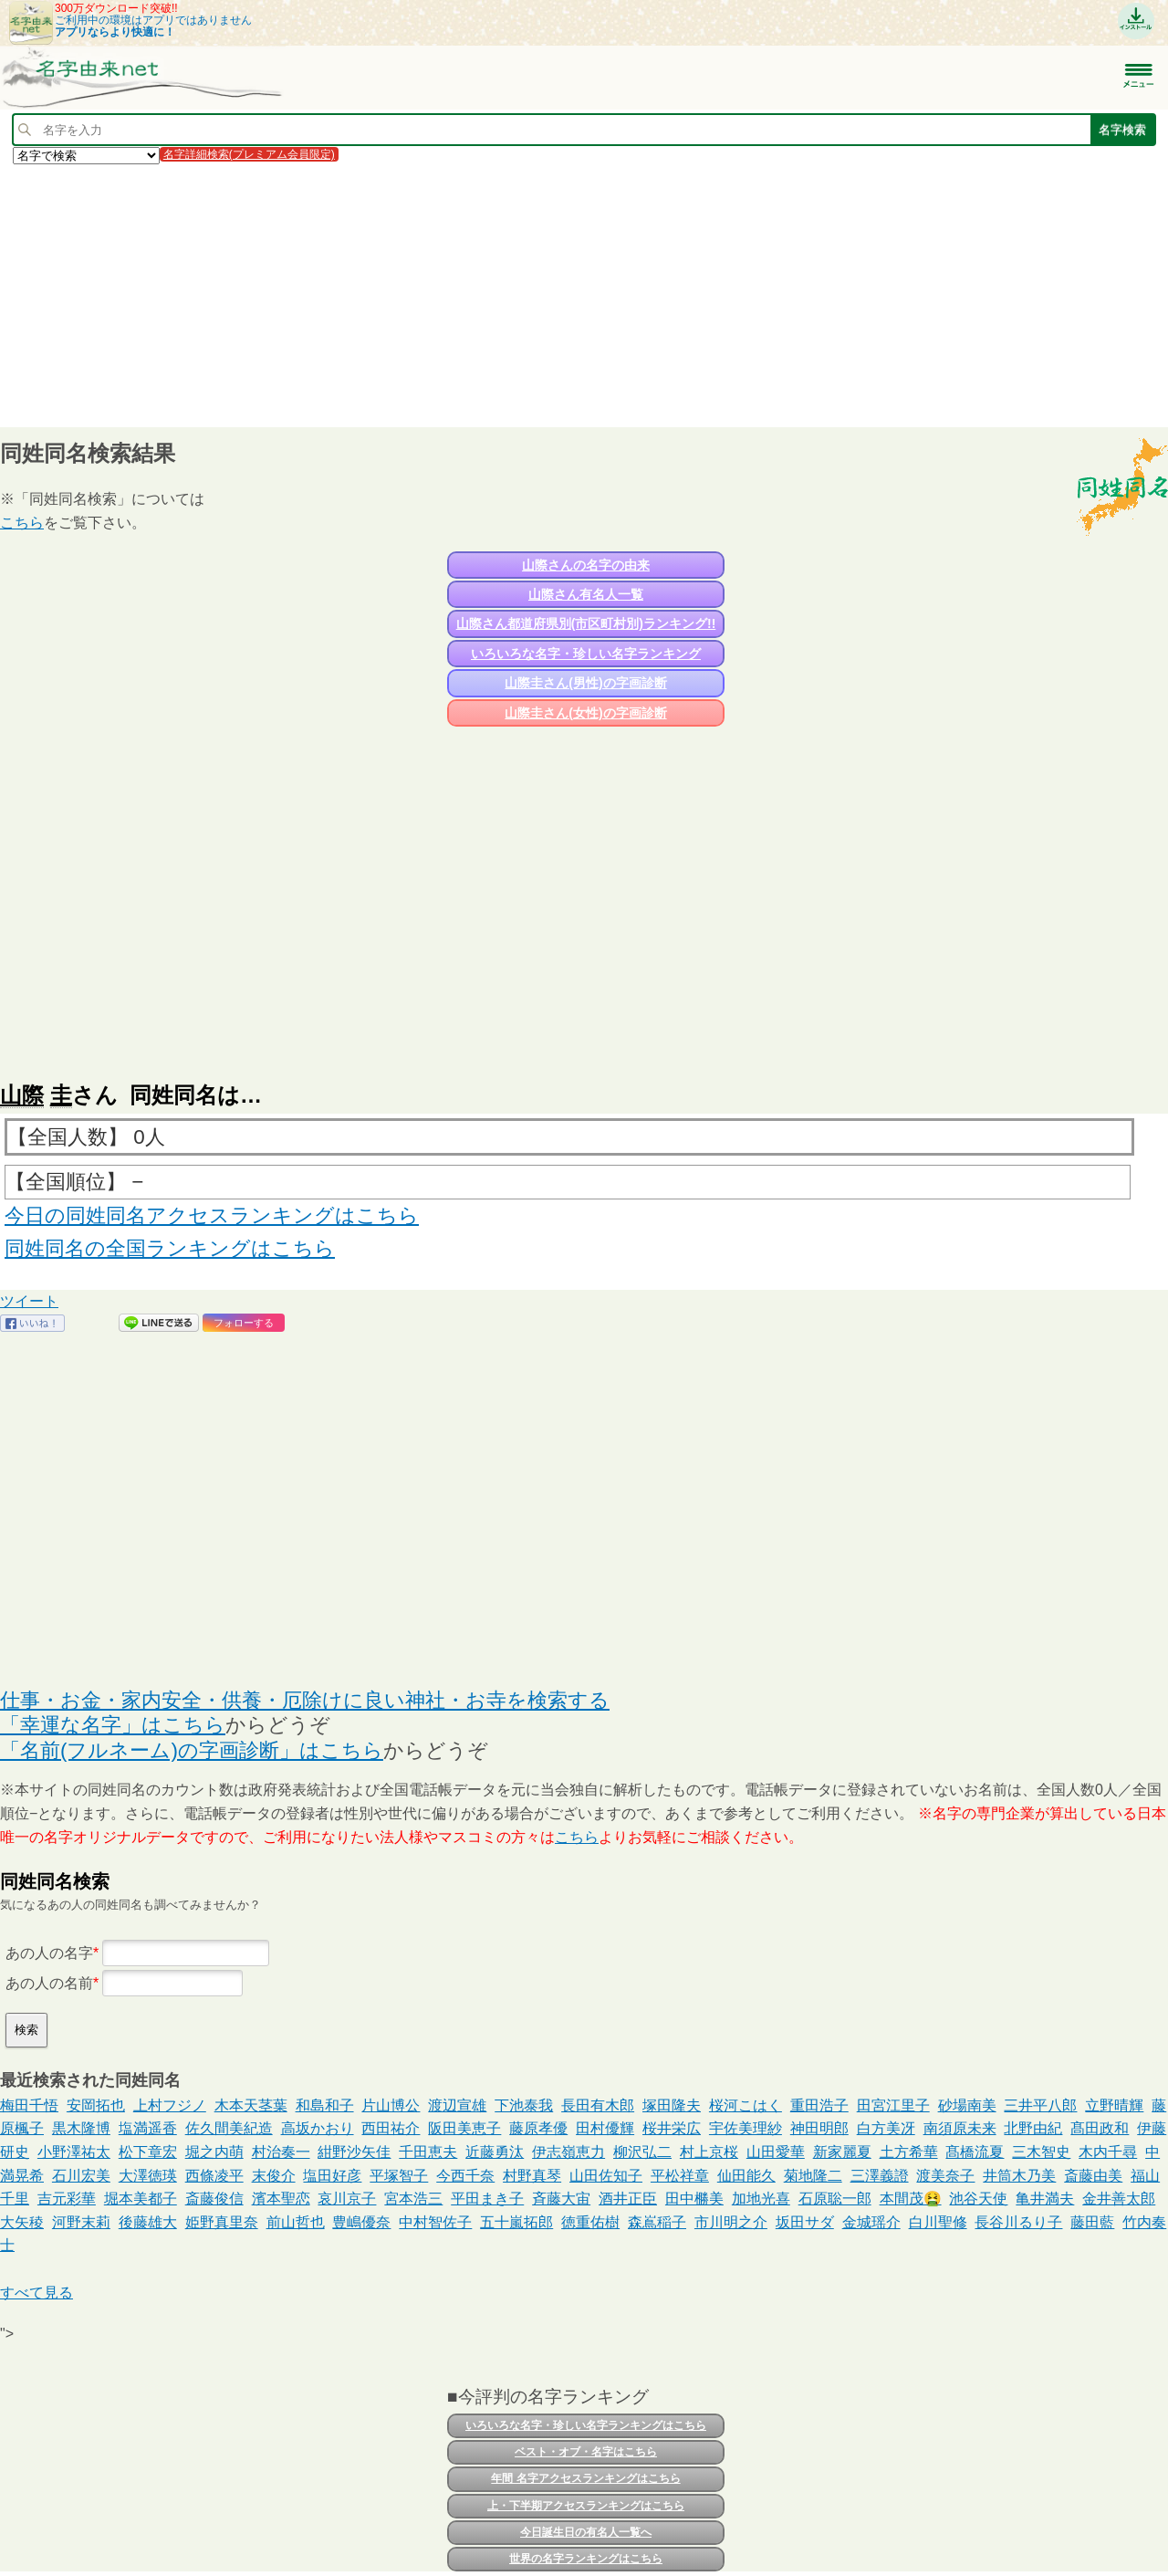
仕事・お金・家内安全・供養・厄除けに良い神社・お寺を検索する (305, 1700)
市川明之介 (730, 2222)
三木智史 (1041, 2152)
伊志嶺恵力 (568, 2152)
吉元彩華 (66, 2198)
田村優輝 (605, 2128)
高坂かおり (317, 2128)
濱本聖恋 (281, 2198)
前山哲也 (295, 2222)
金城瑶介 (871, 2222)
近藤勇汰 (494, 2152)
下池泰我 (524, 2105)
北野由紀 (1033, 2128)
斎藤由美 (1093, 2175)
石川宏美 (81, 2175)
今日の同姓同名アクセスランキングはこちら (212, 1215)
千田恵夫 (428, 2152)
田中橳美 (694, 2198)
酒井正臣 (628, 2198)
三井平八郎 (1040, 2105)
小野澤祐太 (73, 2152)
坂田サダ (805, 2222)
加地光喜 (761, 2198)
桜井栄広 (671, 2128)
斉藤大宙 (561, 2198)
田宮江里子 (893, 2105)
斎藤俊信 (214, 2198)
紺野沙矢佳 (354, 2152)
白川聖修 (938, 2222)
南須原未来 (959, 2128)
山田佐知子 (605, 2175)
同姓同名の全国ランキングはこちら (170, 1248)
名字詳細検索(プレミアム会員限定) (249, 154)
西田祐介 (390, 2128)
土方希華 (909, 2152)
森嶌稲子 (657, 2222)
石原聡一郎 (834, 2198)
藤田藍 (1092, 2222)
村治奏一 (281, 2152)
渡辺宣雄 (457, 2105)
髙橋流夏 (974, 2152)
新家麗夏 (842, 2152)
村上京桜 (709, 2152)
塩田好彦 (332, 2175)
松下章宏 (148, 2152)
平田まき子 (487, 2198)
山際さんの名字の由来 (586, 565)
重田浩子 (819, 2105)
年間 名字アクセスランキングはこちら (585, 2478)
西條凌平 (214, 2175)
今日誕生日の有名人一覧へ (586, 2532)
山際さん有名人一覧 (585, 594)
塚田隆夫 (671, 2105)
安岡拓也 (96, 2105)
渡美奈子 (945, 2175)
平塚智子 (399, 2175)
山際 (22, 1095)
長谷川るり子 (1018, 2222)
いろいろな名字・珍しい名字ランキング (586, 653)
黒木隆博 (81, 2128)
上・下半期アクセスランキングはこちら (585, 2505)
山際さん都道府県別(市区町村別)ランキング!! (586, 623)
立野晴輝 (1114, 2105)
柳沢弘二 (642, 2152)
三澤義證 (879, 2175)
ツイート (29, 1301)
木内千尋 (1108, 2152)
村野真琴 (532, 2175)
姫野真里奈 (221, 2222)
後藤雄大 (148, 2222)
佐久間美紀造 (229, 2128)
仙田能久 (746, 2175)
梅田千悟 (29, 2105)
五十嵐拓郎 (516, 2222)
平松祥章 (680, 2175)
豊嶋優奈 (361, 2222)
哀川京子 (347, 2198)
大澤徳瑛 (148, 2175)
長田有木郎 (597, 2105)
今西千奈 (465, 2175)
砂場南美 (967, 2105)
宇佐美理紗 (745, 2128)
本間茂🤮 (911, 2198)
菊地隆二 (813, 2175)
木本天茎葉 (250, 2105)
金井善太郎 (1118, 2198)
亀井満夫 (1045, 2198)
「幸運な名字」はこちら (112, 1724)
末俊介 (274, 2175)
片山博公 (390, 2105)
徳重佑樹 (590, 2222)
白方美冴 (886, 2128)
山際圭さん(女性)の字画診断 (585, 713)
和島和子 (325, 2105)
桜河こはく (745, 2105)
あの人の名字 (49, 1953)
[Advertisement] (547, 295)
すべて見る (36, 2292)
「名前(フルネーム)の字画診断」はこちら (191, 1750)
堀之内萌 (214, 2152)
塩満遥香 (148, 2128)
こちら (22, 522)
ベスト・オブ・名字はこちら (586, 2451)
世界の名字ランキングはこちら (585, 2558)
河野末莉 (81, 2222)
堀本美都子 (140, 2198)
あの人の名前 (49, 1983)
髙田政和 (1099, 2128)
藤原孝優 (538, 2128)
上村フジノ (169, 2105)
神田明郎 (819, 2128)
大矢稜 (22, 2222)
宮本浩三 (413, 2198)
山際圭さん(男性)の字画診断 (585, 682)
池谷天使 (978, 2198)
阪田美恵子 (464, 2128)
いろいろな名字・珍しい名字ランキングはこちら (585, 2425)
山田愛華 (775, 2152)
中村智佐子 (435, 2222)
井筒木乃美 (1019, 2175)
